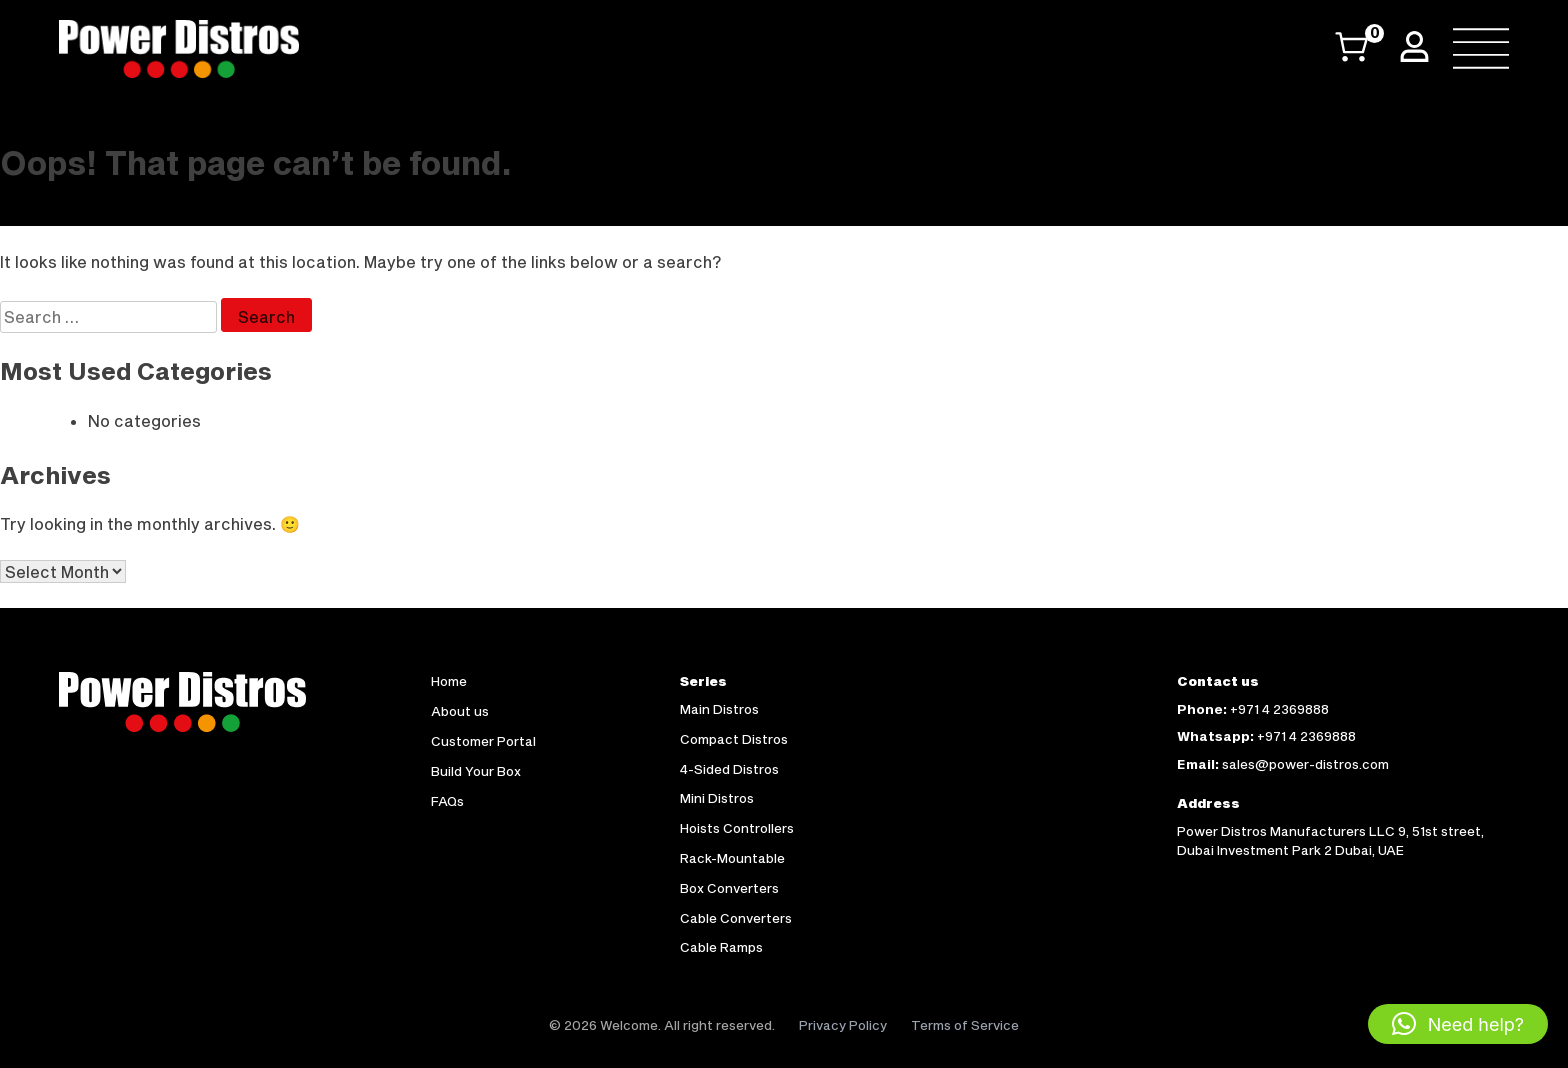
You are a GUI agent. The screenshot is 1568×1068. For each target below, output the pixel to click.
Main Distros (719, 709)
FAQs (447, 801)
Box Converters (729, 888)
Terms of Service (965, 1025)
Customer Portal (483, 741)
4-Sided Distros (729, 769)
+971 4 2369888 (1279, 709)
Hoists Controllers (737, 828)
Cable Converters (736, 918)
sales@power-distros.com (1305, 764)
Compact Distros (734, 739)
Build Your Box (476, 771)
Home (449, 681)
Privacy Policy (843, 1025)
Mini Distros (717, 798)
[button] (1458, 1024)
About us (460, 711)
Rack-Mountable (732, 858)
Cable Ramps (721, 947)
